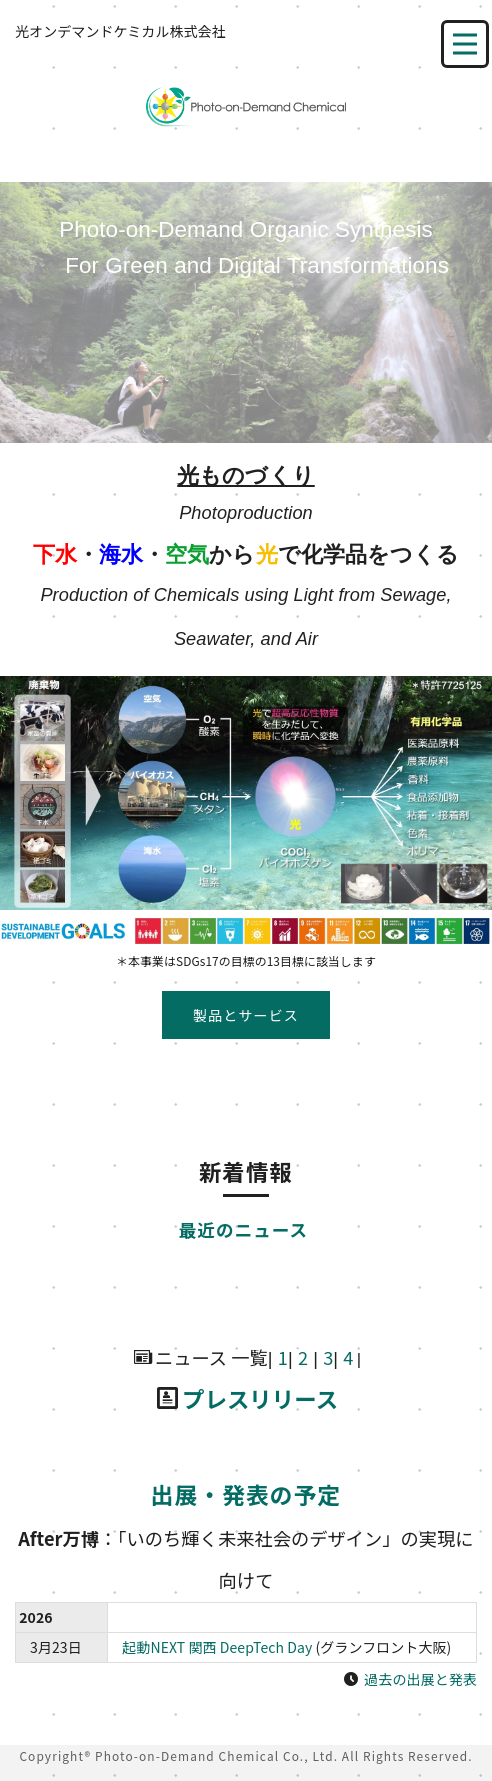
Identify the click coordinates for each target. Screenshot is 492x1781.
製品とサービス (246, 1015)
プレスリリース (260, 1398)
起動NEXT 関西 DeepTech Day (217, 1647)
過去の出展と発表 (420, 1679)
